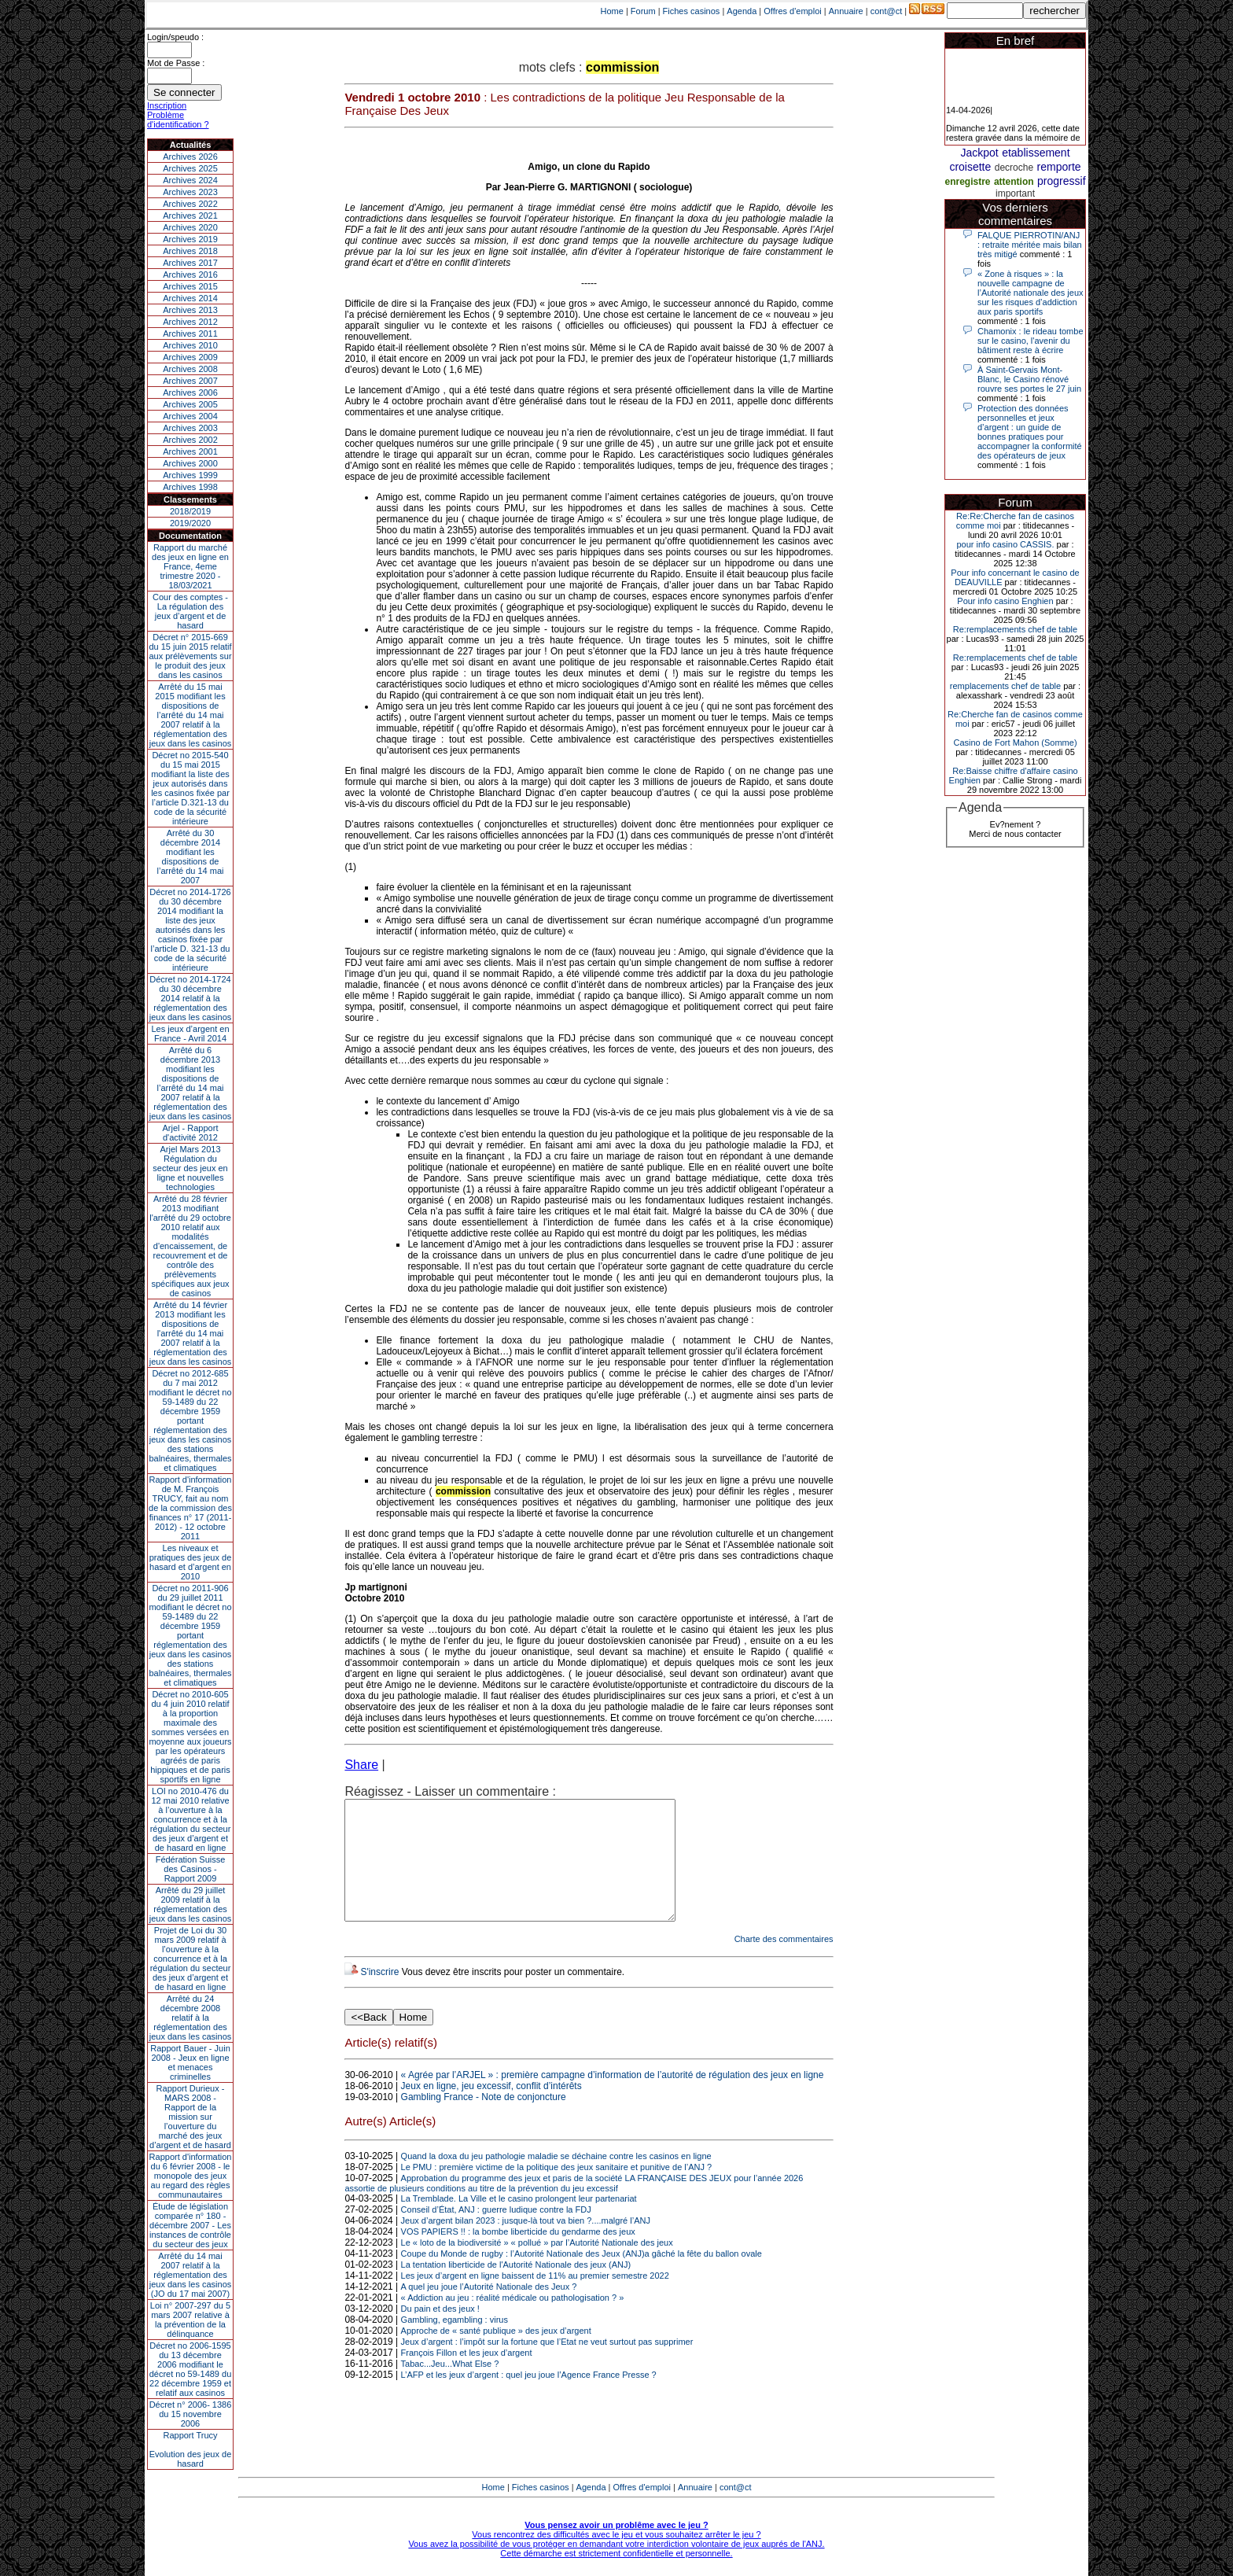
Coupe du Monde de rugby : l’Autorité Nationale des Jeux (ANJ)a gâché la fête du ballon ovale (581, 2277)
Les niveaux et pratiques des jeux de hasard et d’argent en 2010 (190, 1562)
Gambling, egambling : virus (454, 2343)
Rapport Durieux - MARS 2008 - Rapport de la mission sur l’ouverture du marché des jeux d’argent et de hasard (190, 2117)
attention (1014, 181)
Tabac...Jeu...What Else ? (450, 2387)
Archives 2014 (190, 298)
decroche (1014, 167)
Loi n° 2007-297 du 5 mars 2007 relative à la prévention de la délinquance (190, 2319)
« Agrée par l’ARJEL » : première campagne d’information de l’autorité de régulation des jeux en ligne (612, 2098)
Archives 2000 (190, 463)
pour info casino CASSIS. (1005, 544)
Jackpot (979, 152)
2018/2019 (190, 511)
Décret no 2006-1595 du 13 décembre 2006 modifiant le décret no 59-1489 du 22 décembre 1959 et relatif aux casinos (190, 2369)
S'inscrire (379, 1995)
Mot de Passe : (175, 63)
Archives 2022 (190, 203)
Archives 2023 (190, 192)
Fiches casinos (691, 11)
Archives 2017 (190, 262)
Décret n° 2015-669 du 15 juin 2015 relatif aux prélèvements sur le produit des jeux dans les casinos (190, 656)
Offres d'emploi (792, 11)
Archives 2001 (190, 451)
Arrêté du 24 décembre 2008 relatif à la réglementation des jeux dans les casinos (190, 2017)
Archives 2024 (190, 180)
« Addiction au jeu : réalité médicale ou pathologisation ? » (512, 2321)
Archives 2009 (190, 357)
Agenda (741, 11)
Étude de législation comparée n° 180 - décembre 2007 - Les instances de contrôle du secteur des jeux (190, 2225)
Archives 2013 (190, 310)
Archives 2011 (190, 333)
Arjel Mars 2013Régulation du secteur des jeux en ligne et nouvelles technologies (190, 1168)
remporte (1059, 166)
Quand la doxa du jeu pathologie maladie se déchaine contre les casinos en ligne (556, 2179)
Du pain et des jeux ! (440, 2332)
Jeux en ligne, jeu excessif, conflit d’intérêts (491, 2109)
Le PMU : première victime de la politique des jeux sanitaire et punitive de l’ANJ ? (556, 2190)
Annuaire (846, 11)
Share (361, 1764)
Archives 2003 (190, 428)
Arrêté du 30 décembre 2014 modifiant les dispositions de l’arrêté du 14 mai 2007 (190, 856)
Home (612, 11)
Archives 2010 (190, 345)
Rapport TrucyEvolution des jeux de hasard (190, 2449)
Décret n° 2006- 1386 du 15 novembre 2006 (190, 2414)
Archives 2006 (190, 392)
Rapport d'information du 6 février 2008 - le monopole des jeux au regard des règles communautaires (190, 2175)
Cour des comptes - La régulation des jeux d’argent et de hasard (190, 611)
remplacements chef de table (1005, 686)
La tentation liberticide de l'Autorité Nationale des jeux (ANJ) (516, 2288)
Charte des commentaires (784, 1962)
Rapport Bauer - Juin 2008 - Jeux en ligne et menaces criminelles (190, 2062)
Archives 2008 (190, 369)
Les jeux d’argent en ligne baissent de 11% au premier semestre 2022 (535, 2299)
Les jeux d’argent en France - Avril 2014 (190, 1033)
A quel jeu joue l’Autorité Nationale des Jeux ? (489, 2310)
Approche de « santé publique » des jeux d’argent (496, 2354)
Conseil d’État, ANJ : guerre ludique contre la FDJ (496, 2233)
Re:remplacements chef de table (1015, 629)
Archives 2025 (190, 168)
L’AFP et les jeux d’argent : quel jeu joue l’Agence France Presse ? (529, 2398)
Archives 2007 (190, 380)
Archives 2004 (190, 416)
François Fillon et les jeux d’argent (466, 2376)
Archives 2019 (190, 239)
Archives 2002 (190, 439)
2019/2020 (190, 523)
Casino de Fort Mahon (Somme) (1015, 742)
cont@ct (886, 11)
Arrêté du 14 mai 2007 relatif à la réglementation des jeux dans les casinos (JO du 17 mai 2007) (190, 2274)
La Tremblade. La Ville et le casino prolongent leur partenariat (519, 2222)
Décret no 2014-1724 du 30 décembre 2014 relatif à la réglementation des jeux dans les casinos (190, 998)
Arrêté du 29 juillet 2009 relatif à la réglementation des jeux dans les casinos (190, 1904)
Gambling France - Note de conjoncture (483, 2120)
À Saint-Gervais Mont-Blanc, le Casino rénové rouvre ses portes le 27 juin (1029, 379)
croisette (970, 166)
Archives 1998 (190, 487)
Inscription (166, 105)
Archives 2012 (190, 321)
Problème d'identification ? (178, 119)
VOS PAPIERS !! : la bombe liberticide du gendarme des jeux (518, 2255)
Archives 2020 (190, 227)
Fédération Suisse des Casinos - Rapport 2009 (191, 1869)
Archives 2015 (190, 286)
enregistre (967, 181)
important (1015, 193)
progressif (1061, 181)
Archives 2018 (190, 251)
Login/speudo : (175, 37)
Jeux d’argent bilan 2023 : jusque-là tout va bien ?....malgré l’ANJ (525, 2244)
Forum (643, 11)
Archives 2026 (190, 156)
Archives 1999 (190, 475)
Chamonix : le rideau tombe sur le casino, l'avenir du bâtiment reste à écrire (1030, 340)
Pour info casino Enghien (1005, 601)
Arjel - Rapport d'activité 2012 (191, 1132)
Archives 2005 (190, 404)
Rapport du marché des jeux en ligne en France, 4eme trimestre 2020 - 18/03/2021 (190, 566)
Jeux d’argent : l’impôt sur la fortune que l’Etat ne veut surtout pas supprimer (547, 2365)
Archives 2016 (190, 274)
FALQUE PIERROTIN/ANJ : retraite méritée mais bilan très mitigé (1029, 244)
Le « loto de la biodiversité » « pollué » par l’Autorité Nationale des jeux (537, 2266)
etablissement (1035, 152)
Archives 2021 (190, 215)
